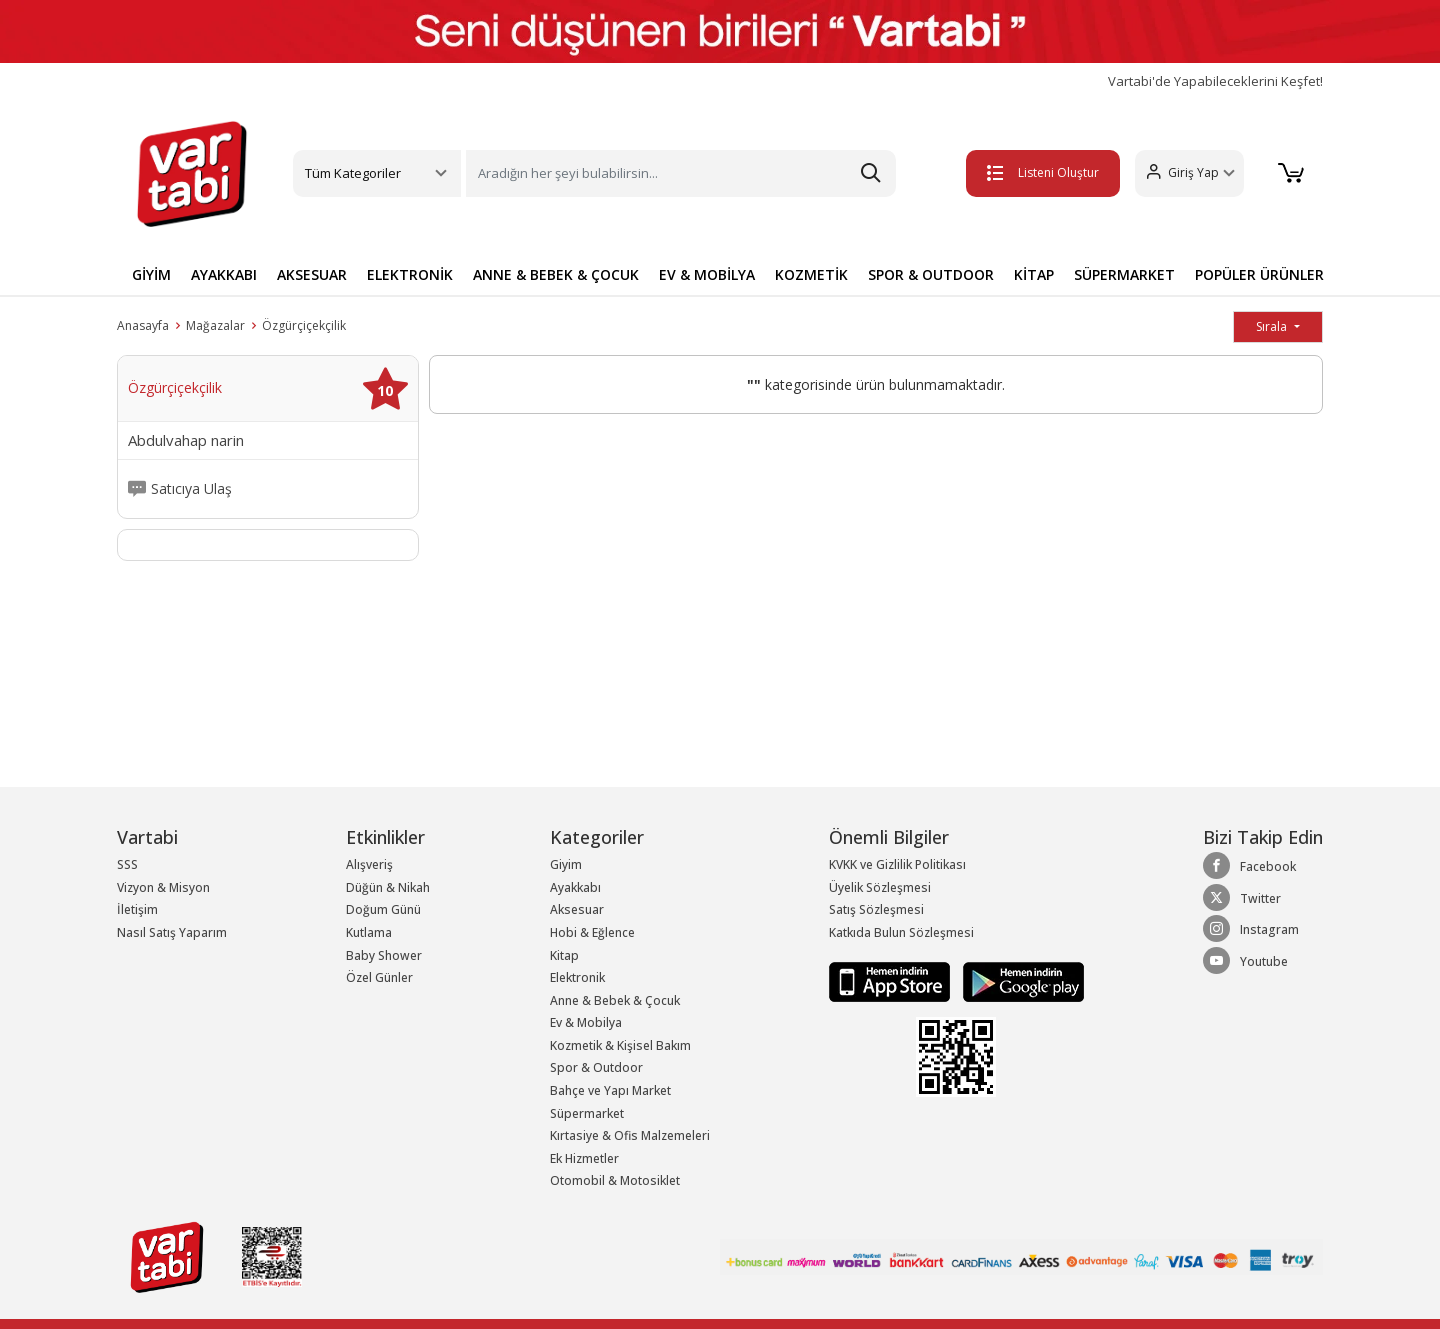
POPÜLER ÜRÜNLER (1259, 274)
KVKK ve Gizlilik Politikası (897, 864)
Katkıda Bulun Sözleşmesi (901, 932)
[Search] (681, 173)
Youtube (1245, 961)
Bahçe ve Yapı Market (610, 1090)
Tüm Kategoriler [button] (353, 173)
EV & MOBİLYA (707, 274)
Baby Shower (384, 955)
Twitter (1242, 898)
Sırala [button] (1273, 326)
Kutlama (369, 932)
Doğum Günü (383, 909)
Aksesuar (577, 909)
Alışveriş (369, 864)
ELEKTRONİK (410, 274)
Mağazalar (215, 325)
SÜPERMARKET (1124, 274)
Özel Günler (379, 977)
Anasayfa (143, 325)
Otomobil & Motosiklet (615, 1180)
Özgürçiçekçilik (304, 325)
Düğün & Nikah (388, 887)
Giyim (566, 864)
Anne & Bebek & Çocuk (615, 1000)
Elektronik (577, 977)
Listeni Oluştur (1039, 172)
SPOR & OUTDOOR (931, 274)
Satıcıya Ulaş (191, 489)
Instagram (1251, 929)
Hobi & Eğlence (592, 932)
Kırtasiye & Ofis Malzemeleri (630, 1135)
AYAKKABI (224, 274)
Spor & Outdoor (596, 1067)
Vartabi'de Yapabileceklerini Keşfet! (1215, 81)
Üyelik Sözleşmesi (880, 887)
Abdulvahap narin (186, 441)
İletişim (137, 909)
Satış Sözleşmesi (876, 909)
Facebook (1249, 866)
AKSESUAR (312, 274)
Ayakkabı (575, 887)
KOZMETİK (811, 274)
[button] (1185, 173)
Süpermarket (587, 1113)
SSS (127, 864)
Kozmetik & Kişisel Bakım (620, 1045)
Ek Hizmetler (584, 1158)
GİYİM (151, 274)
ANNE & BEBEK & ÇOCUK (556, 274)
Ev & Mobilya (586, 1022)
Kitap (564, 955)
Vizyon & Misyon (163, 887)
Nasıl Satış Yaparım (172, 932)
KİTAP (1034, 274)
